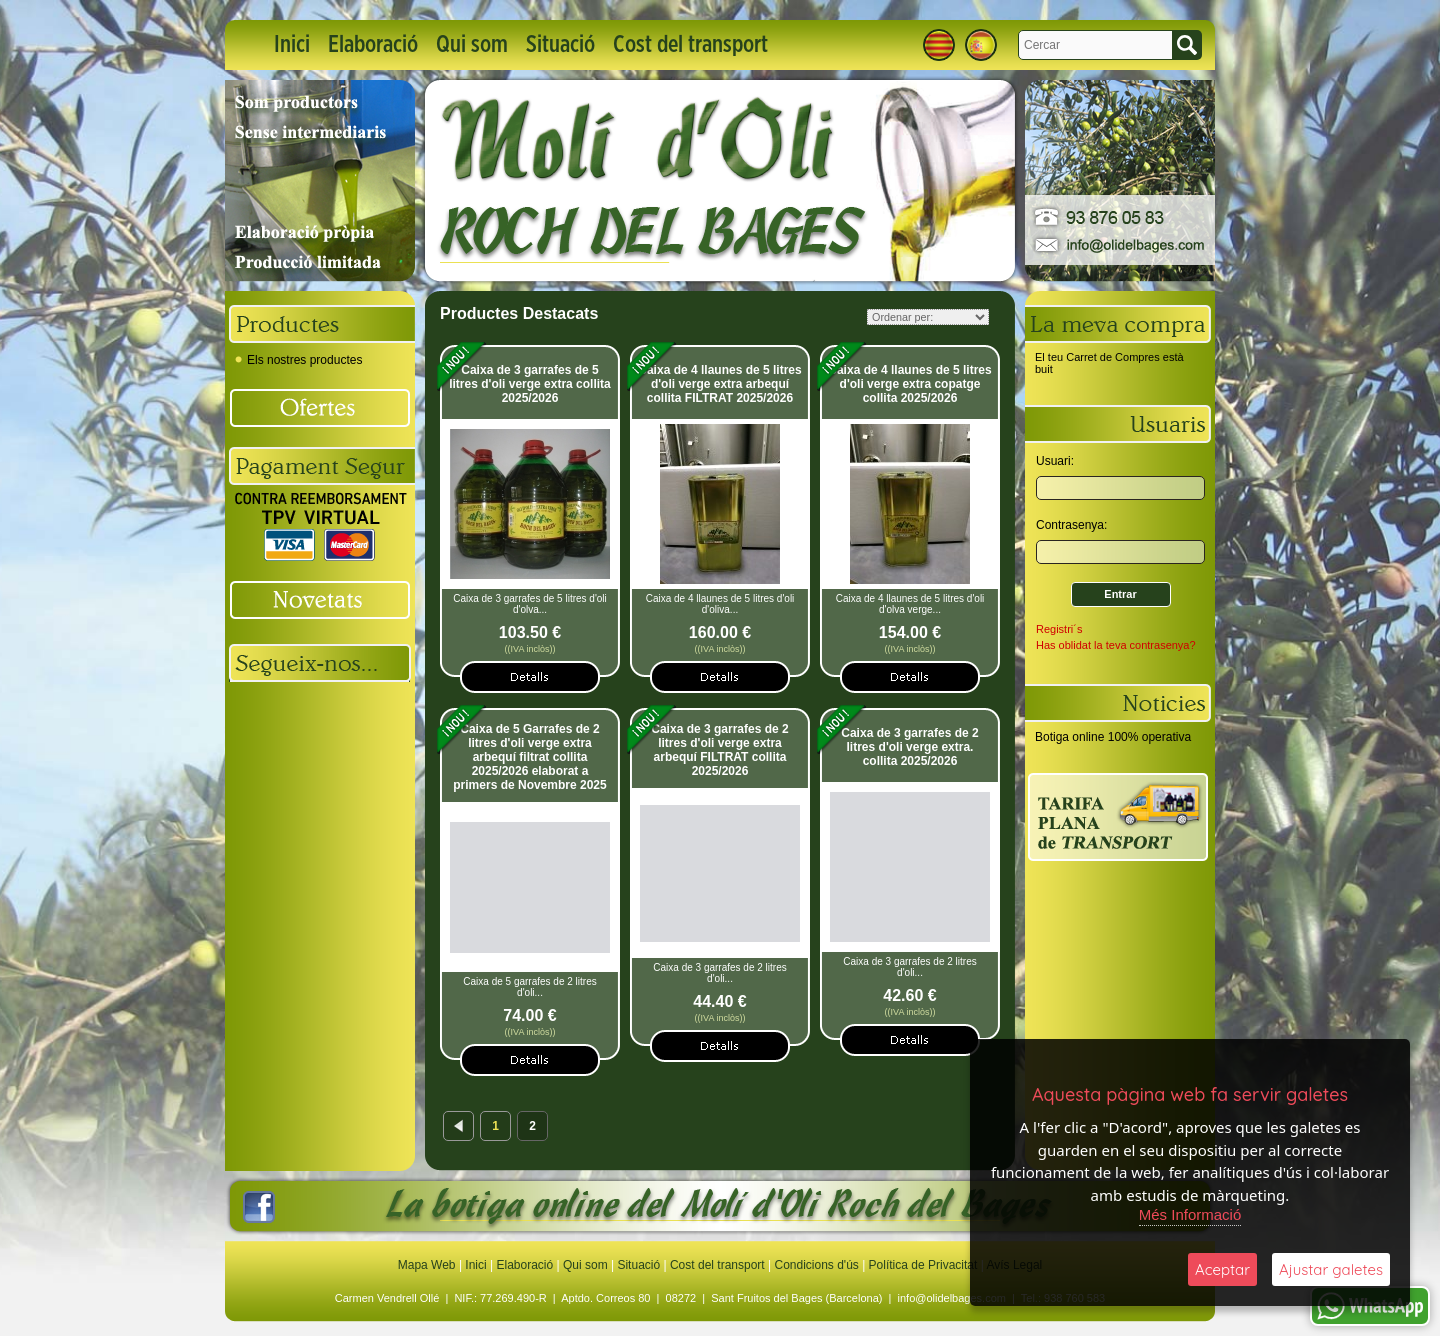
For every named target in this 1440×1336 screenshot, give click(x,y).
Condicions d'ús (816, 1265)
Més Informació (1190, 1214)
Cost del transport (690, 45)
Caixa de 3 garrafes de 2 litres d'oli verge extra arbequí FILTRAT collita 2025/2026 (719, 750)
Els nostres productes (298, 360)
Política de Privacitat (923, 1265)
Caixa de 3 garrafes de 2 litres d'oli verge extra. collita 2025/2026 (909, 747)
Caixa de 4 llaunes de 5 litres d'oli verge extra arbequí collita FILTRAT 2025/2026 (719, 384)
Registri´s (1059, 629)
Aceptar (1222, 1269)
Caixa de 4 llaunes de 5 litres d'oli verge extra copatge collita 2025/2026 (909, 384)
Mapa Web (428, 1265)
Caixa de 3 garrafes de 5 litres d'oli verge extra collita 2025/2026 (530, 384)
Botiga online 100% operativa (1113, 737)
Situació (560, 45)
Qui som (472, 45)
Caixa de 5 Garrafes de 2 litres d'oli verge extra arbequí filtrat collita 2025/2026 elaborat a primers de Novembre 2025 (529, 757)
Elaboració (373, 45)
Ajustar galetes (1331, 1269)
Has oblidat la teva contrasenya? (1116, 645)
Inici (292, 45)
